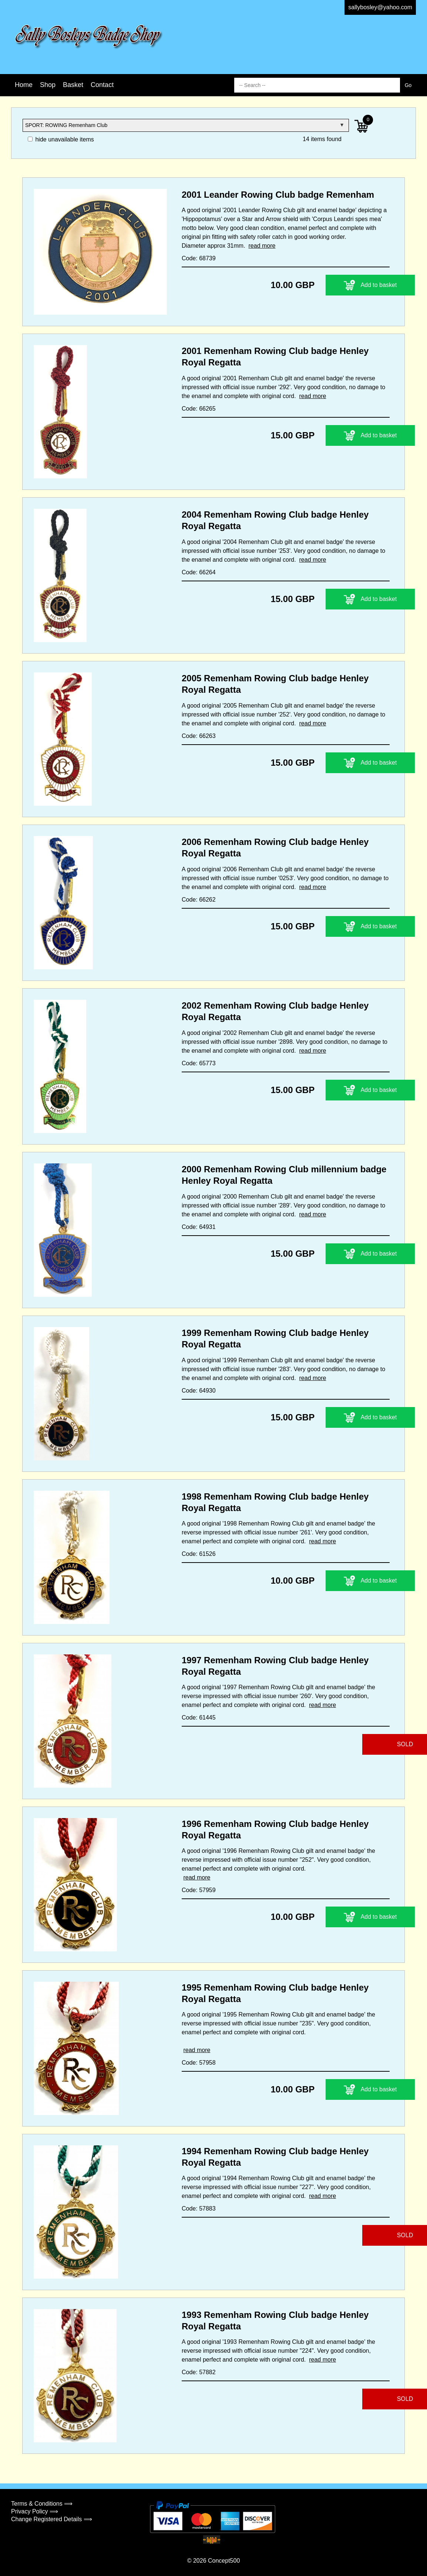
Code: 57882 (199, 2372)
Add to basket (343, 285)
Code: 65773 (199, 1063)
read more (262, 246)
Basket (73, 84)
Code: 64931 (199, 1227)
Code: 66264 (199, 572)
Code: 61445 (199, 1717)
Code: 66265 (199, 408)
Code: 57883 (199, 2208)
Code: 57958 (199, 2062)
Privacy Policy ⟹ (34, 2511)
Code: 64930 (199, 1390)
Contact (102, 84)
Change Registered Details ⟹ (51, 2519)
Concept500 (224, 2560)
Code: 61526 (199, 1554)
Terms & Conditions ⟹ (42, 2503)
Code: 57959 (199, 1890)
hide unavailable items (61, 139)
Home (24, 84)
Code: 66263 (199, 736)
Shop (48, 84)
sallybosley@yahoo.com (380, 7)
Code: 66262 (199, 899)
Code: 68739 (199, 258)
